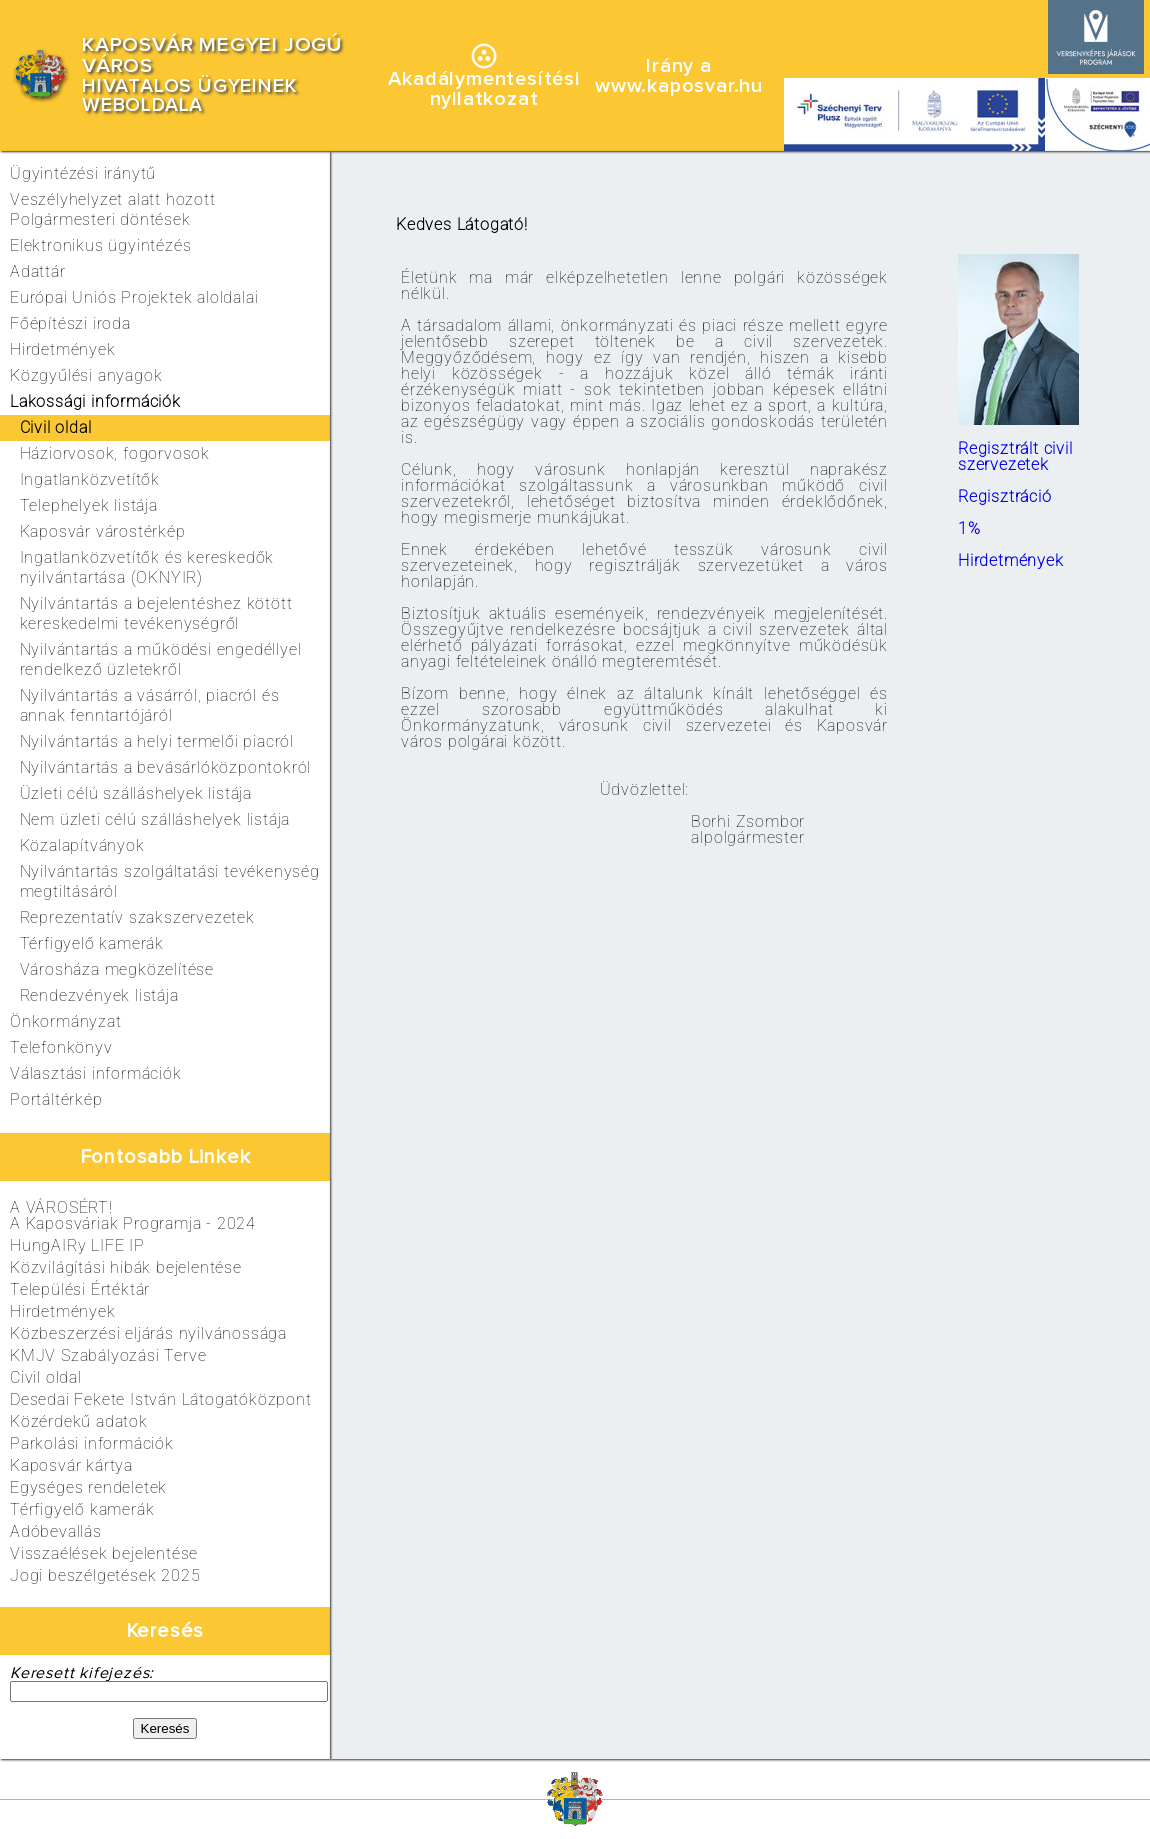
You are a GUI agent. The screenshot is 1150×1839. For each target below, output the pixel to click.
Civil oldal (46, 1377)
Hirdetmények (63, 1311)
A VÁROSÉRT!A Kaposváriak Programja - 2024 (133, 1215)
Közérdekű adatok (79, 1421)
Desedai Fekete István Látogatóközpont (161, 1399)
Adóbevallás (56, 1531)
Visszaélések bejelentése (104, 1553)
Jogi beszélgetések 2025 (105, 1575)
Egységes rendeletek (88, 1487)
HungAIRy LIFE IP (77, 1245)
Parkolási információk (92, 1443)
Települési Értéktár (80, 1289)
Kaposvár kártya (71, 1465)
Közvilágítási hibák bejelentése (126, 1267)
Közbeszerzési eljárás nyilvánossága (148, 1333)
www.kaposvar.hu (679, 86)
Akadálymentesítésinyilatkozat (483, 89)
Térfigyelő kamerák (82, 1509)
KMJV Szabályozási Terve (108, 1355)
